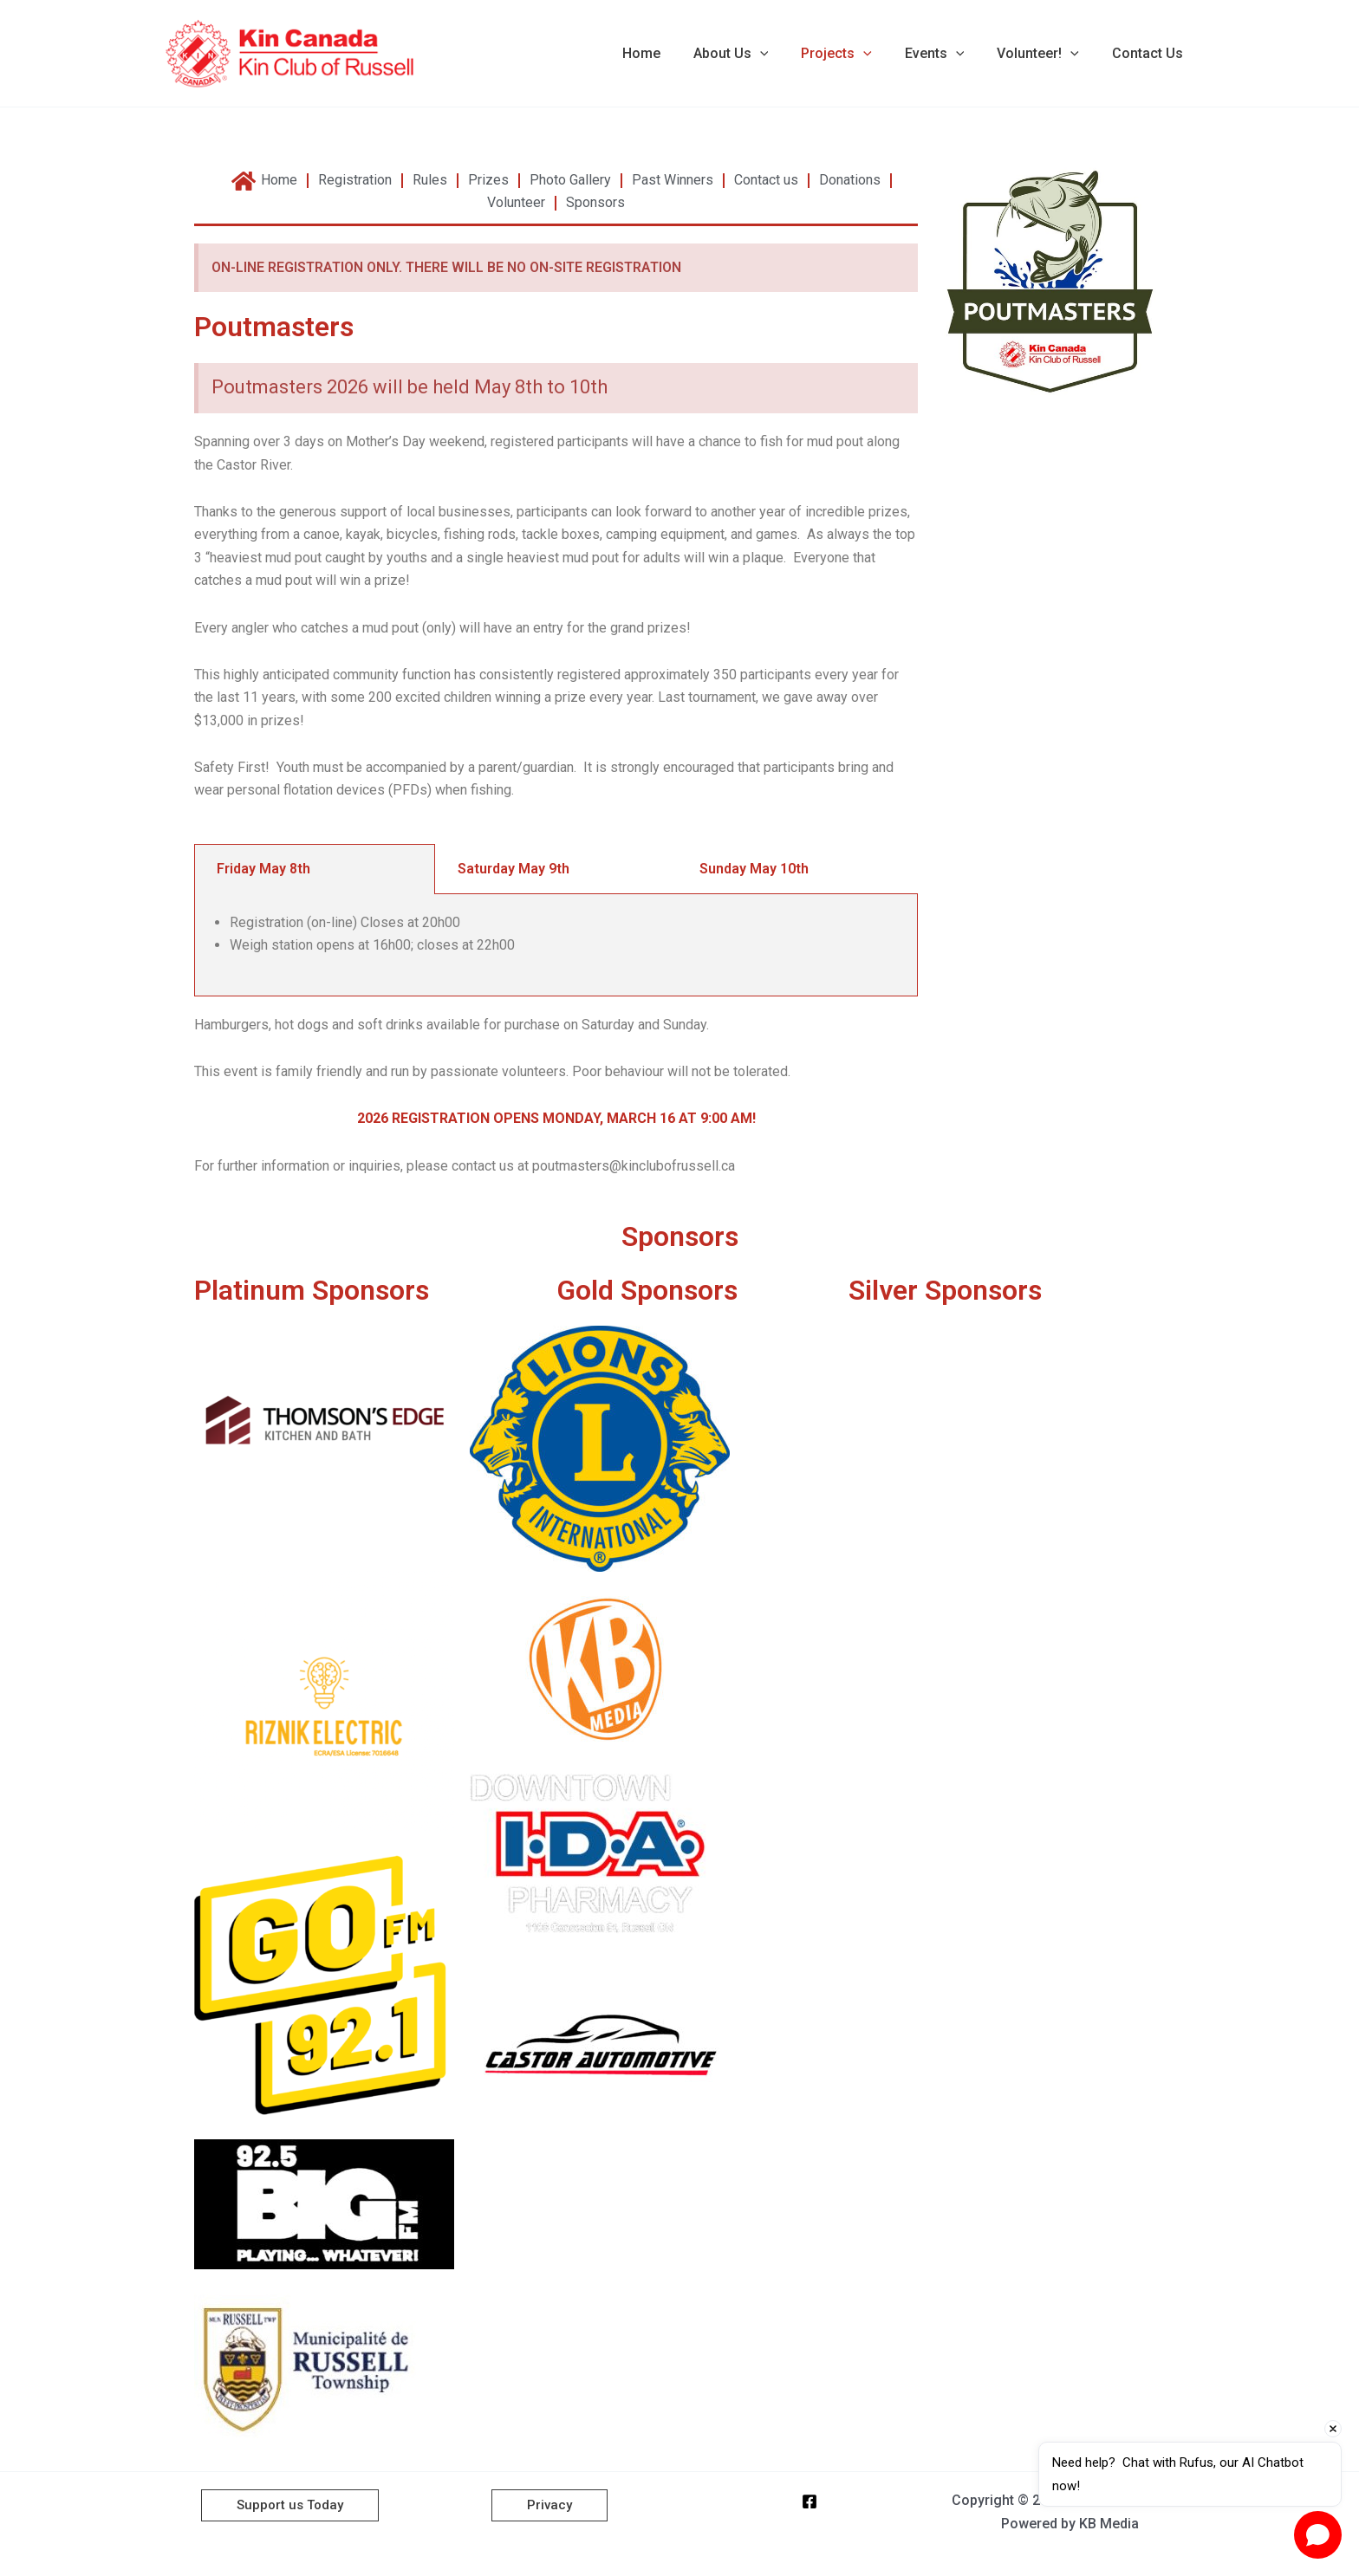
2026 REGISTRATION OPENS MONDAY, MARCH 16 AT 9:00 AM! (556, 1118)
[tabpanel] (556, 945)
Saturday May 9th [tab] (513, 868)
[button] (783, 53)
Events (948, 53)
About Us (754, 53)
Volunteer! (1046, 53)
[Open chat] (1318, 2535)
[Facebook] (809, 2501)
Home (670, 53)
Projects (854, 53)
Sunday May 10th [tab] (754, 868)
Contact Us (1150, 53)
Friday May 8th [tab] (263, 868)
